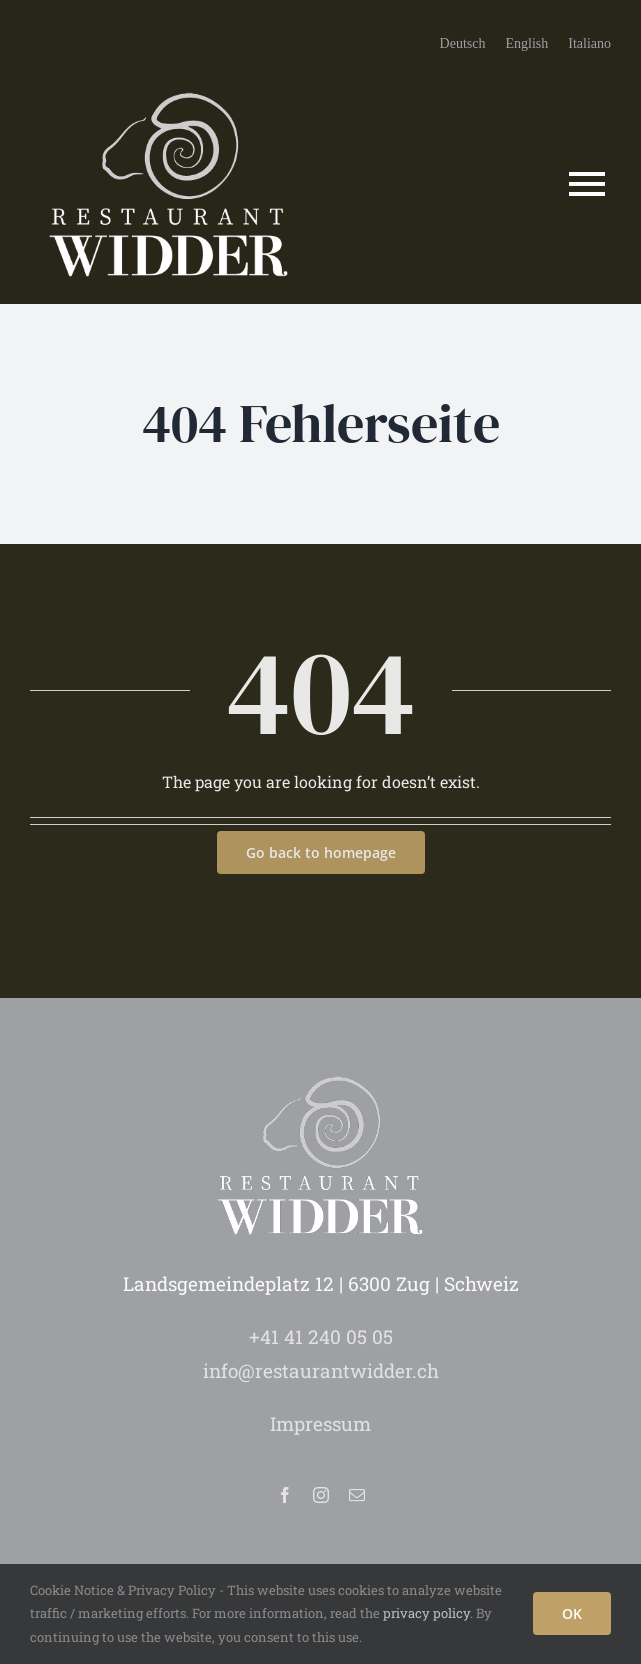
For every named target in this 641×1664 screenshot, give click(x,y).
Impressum (320, 1423)
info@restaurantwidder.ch (321, 1370)
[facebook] (285, 1495)
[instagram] (321, 1495)
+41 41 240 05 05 (321, 1336)
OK (572, 1613)
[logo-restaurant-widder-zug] (169, 83)
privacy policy (426, 1613)
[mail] (357, 1495)
